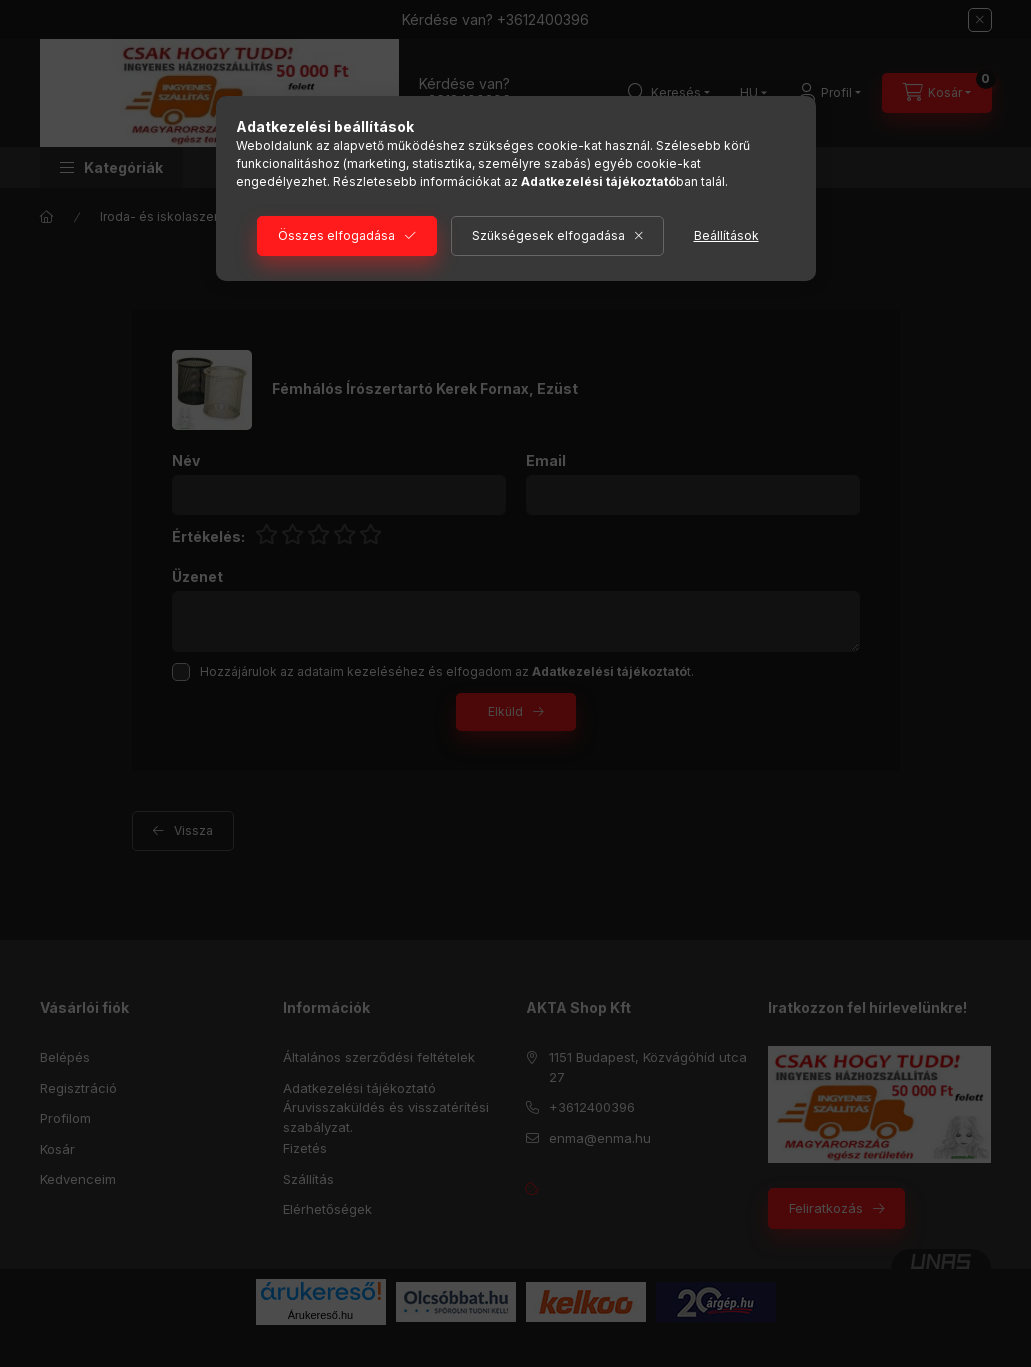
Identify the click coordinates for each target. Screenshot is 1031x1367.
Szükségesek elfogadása (548, 235)
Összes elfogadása (336, 235)
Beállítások (726, 235)
